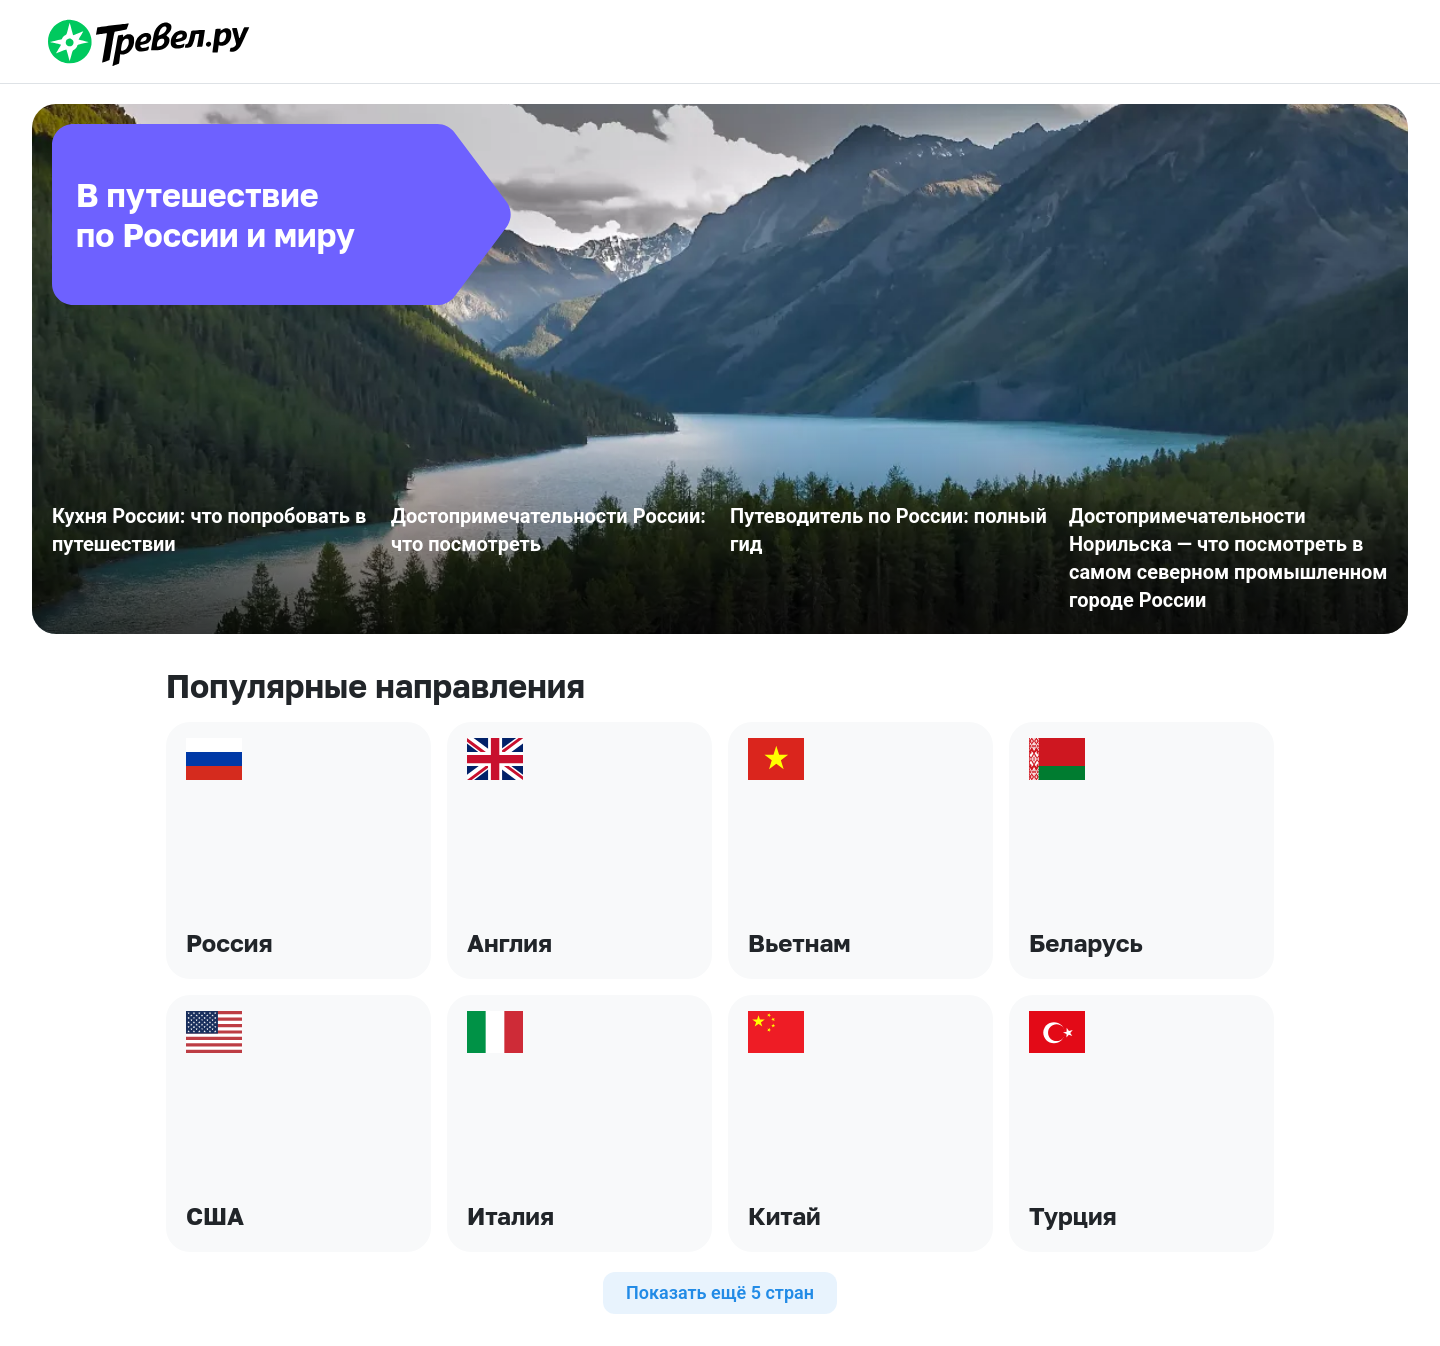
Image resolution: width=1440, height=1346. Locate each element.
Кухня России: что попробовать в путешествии (209, 530)
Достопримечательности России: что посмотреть (548, 530)
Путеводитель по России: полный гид (888, 530)
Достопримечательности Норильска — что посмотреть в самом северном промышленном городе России (1228, 558)
